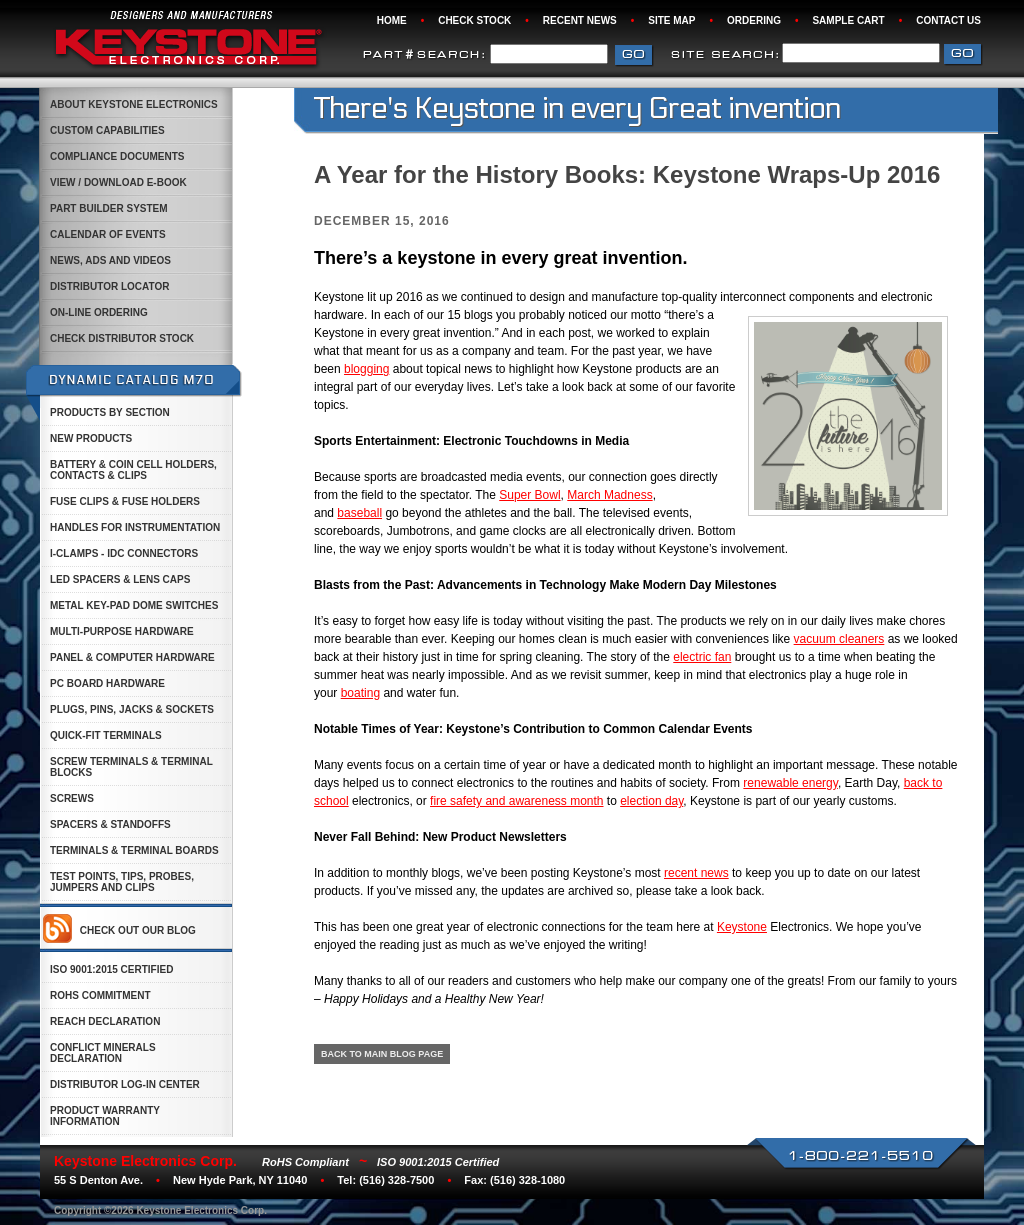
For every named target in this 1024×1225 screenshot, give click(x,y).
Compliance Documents (117, 156)
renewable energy (790, 783)
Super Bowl (529, 495)
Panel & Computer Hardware (132, 657)
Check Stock (474, 20)
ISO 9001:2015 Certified (111, 969)
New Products (91, 438)
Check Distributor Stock (122, 338)
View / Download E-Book (118, 182)
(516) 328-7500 (396, 1180)
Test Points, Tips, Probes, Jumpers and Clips (122, 882)
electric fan (702, 657)
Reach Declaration (105, 1021)
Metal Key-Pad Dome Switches (134, 605)
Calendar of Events (108, 234)
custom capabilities (107, 130)
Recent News (580, 20)
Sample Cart (848, 20)
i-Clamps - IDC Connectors (124, 553)
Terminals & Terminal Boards (134, 850)
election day (651, 801)
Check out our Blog (138, 930)
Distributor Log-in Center (125, 1084)
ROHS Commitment (100, 995)
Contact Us (948, 20)
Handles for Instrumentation (135, 527)
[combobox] (861, 53)
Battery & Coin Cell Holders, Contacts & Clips (133, 470)
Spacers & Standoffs (110, 824)
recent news (696, 873)
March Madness (609, 495)
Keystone (742, 927)
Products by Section (110, 412)
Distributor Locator (109, 286)
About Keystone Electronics (134, 104)
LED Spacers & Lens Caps (120, 579)
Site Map (671, 20)
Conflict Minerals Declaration (103, 1053)
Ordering (754, 20)
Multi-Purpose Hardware (122, 631)
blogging (366, 369)
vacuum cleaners (839, 639)
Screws (72, 798)
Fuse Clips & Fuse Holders (125, 501)
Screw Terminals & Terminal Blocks (131, 767)
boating (360, 693)
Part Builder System (109, 208)
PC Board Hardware (107, 683)
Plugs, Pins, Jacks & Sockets (132, 709)
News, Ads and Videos (110, 260)
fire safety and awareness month (516, 801)
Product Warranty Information (105, 1116)
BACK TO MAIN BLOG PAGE (382, 1054)
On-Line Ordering (99, 312)
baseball (359, 513)
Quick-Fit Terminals (106, 735)
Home (392, 20)
